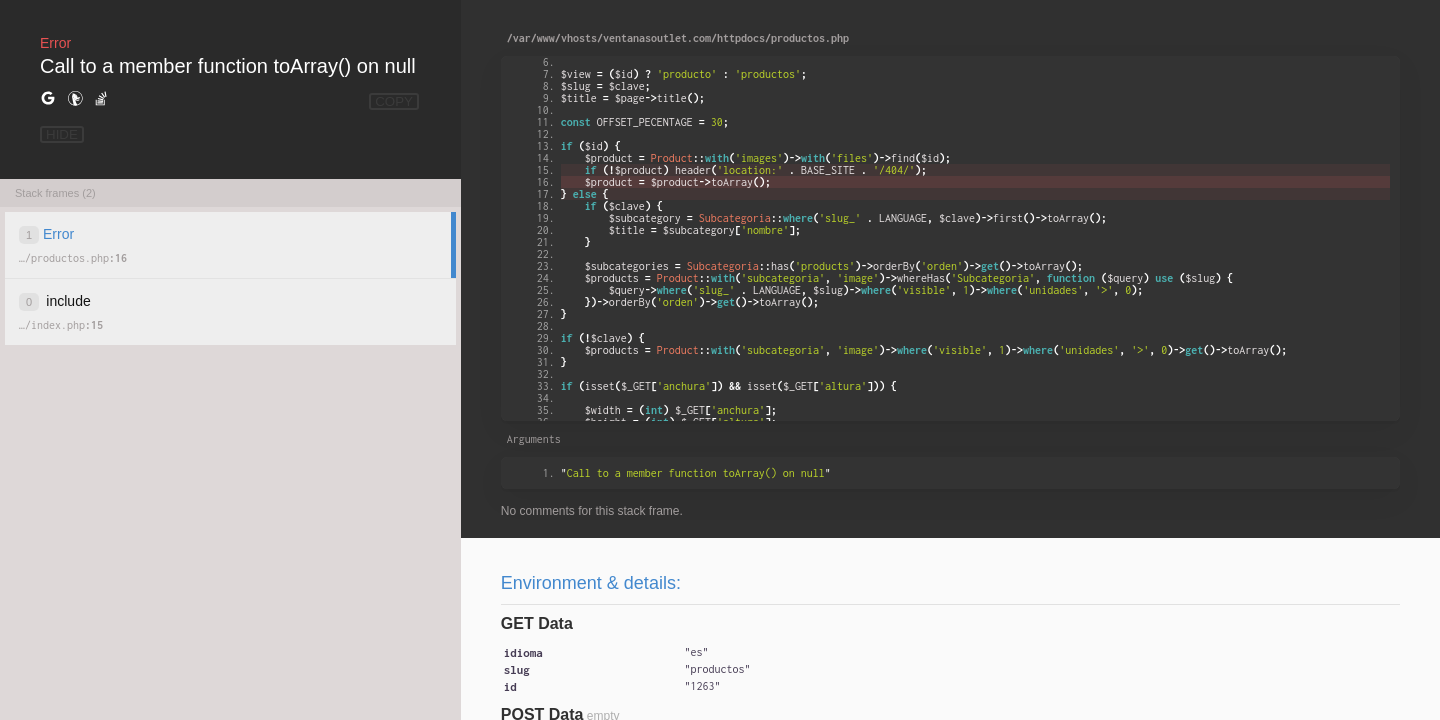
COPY (394, 101)
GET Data (537, 623)
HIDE (62, 134)
